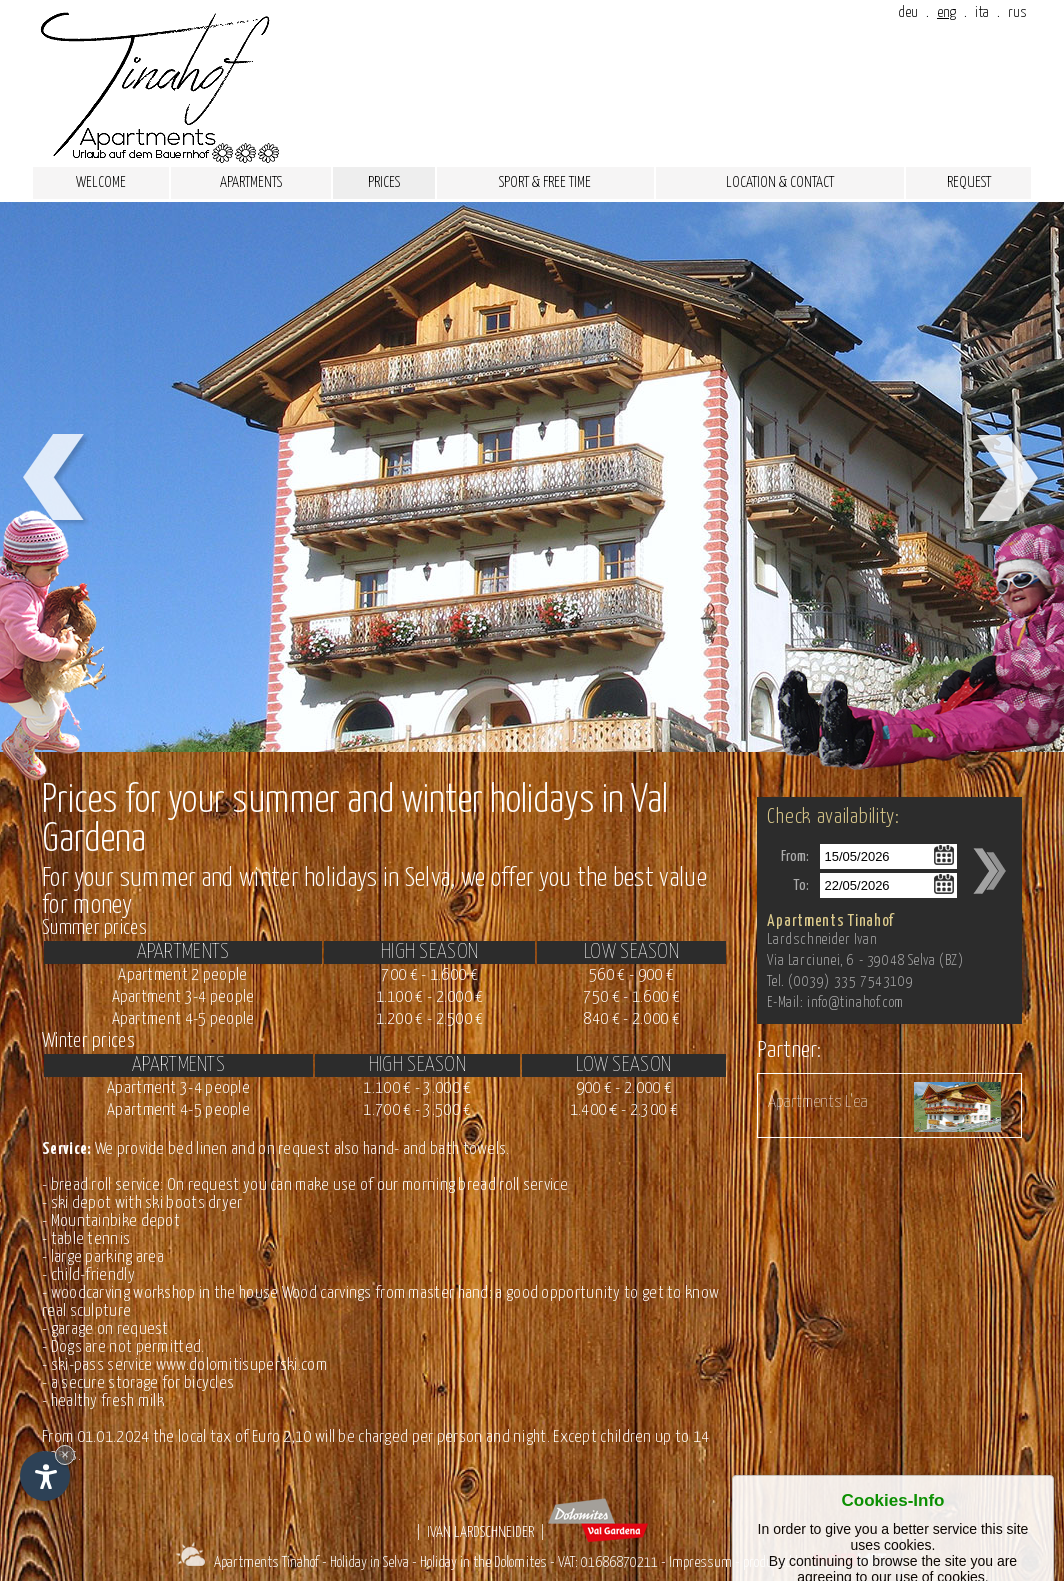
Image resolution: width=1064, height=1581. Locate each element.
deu (908, 12)
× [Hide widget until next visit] (65, 1454)
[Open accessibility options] (45, 1476)
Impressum (700, 1562)
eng (946, 12)
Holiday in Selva (369, 1562)
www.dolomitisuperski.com (241, 1365)
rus (1017, 12)
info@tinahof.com (855, 1003)
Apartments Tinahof (266, 1562)
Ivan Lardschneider (480, 1532)
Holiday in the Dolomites (483, 1562)
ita (982, 12)
